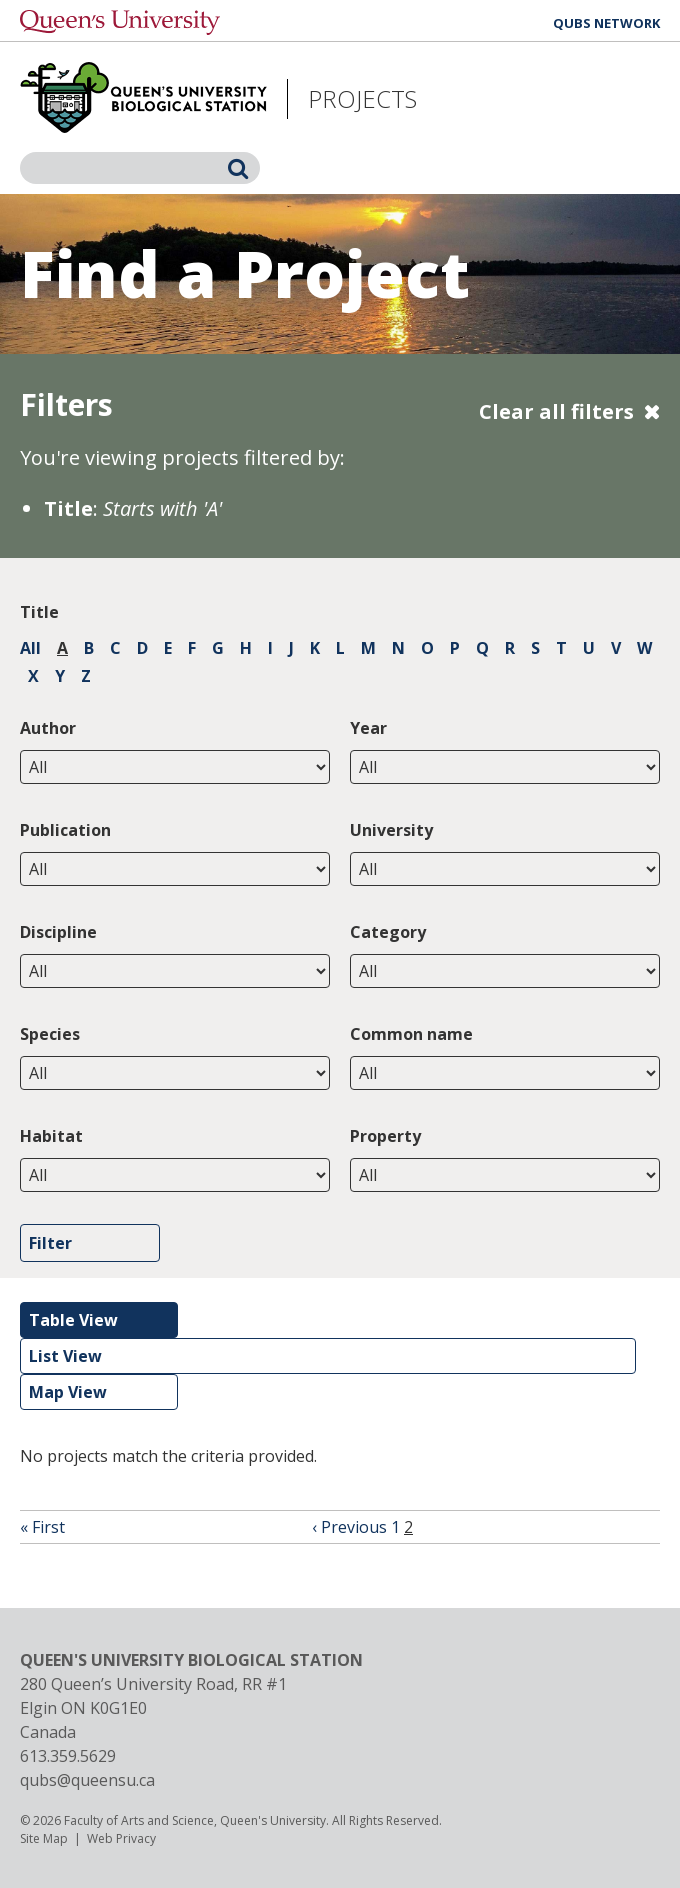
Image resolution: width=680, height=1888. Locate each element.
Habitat (51, 1136)
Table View (73, 1320)
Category (388, 932)
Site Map (44, 1838)
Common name (411, 1034)
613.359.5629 (68, 1756)
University (391, 830)
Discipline (58, 932)
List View (65, 1356)
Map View (68, 1392)
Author (48, 728)
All (30, 648)
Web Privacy (121, 1838)
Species (50, 1034)
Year (368, 728)
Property (385, 1136)
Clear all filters (556, 411)
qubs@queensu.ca (87, 1780)
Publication (65, 830)
